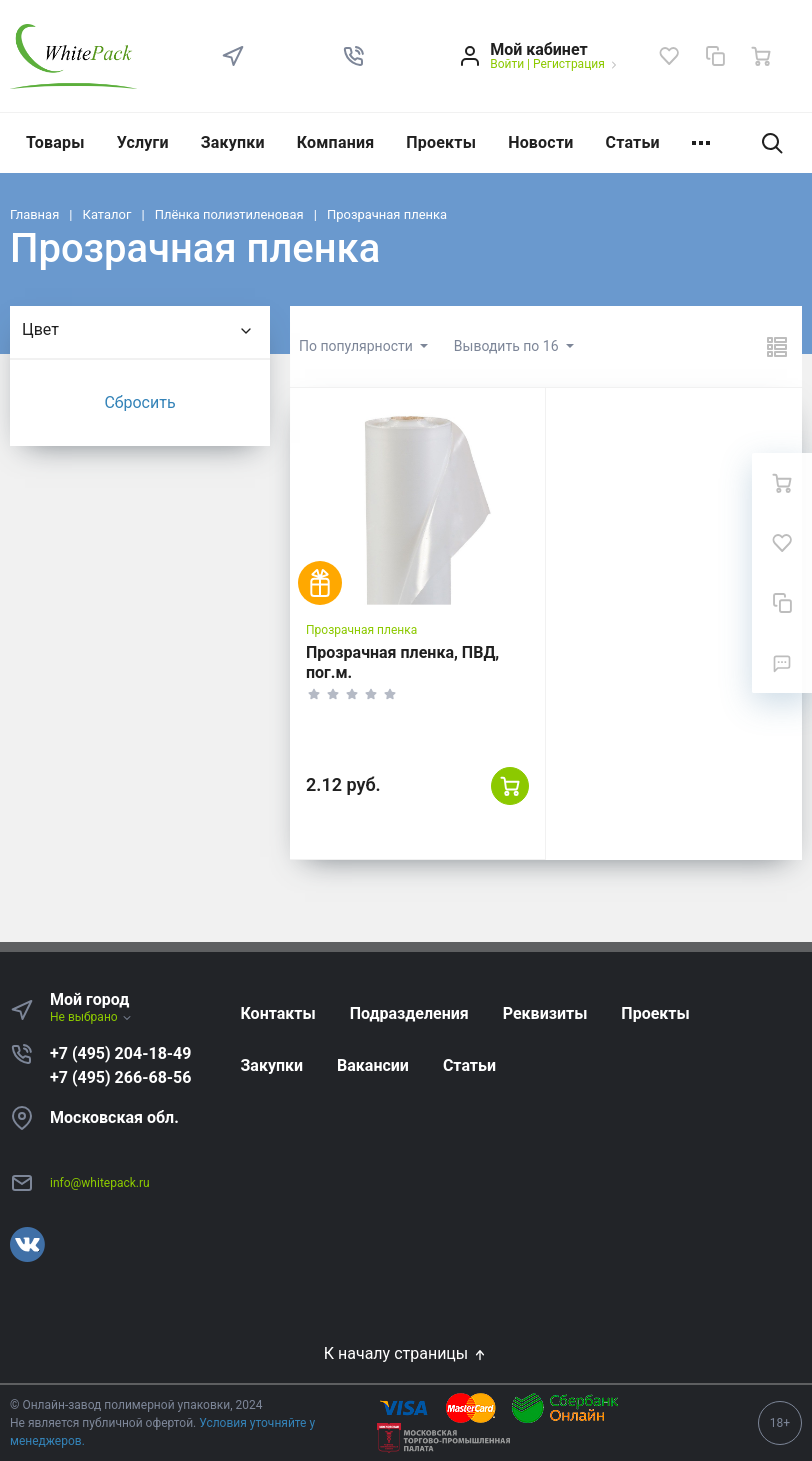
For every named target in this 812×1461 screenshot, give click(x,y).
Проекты (441, 142)
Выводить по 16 (508, 346)
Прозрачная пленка (361, 630)
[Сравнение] (715, 56)
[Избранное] (669, 56)
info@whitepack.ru (100, 1183)
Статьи (633, 142)
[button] (354, 56)
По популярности (357, 346)
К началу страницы (406, 1353)
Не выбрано (91, 1017)
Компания (336, 142)
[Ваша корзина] (761, 56)
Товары (55, 142)
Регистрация (569, 64)
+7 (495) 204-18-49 (120, 1053)
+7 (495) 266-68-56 (120, 1077)
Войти (507, 64)
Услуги (143, 142)
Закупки (233, 142)
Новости (540, 142)
